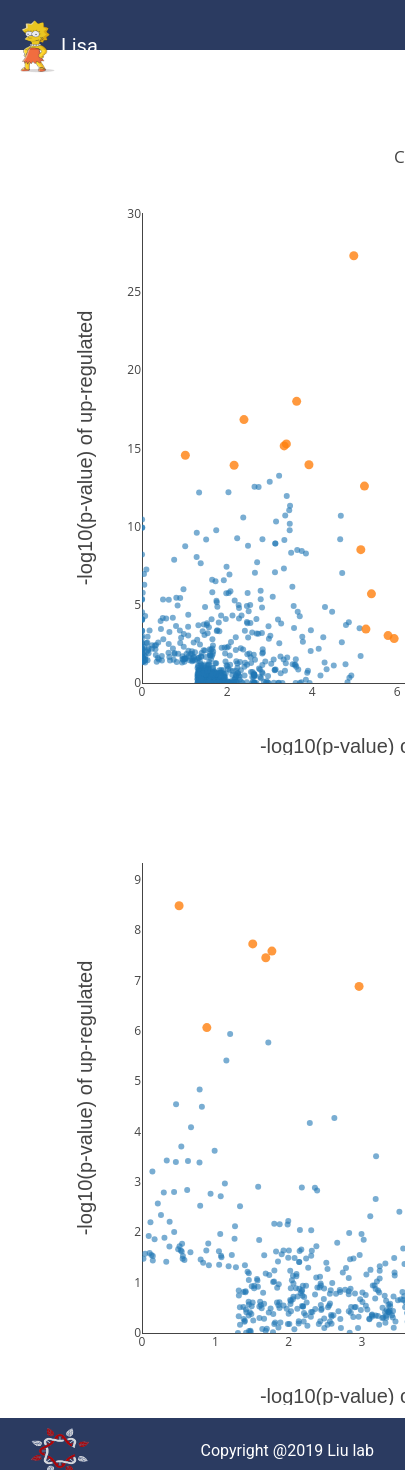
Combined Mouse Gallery (220, 123)
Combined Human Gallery (147, 123)
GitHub (85, 99)
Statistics (289, 99)
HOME (38, 99)
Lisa (57, 47)
